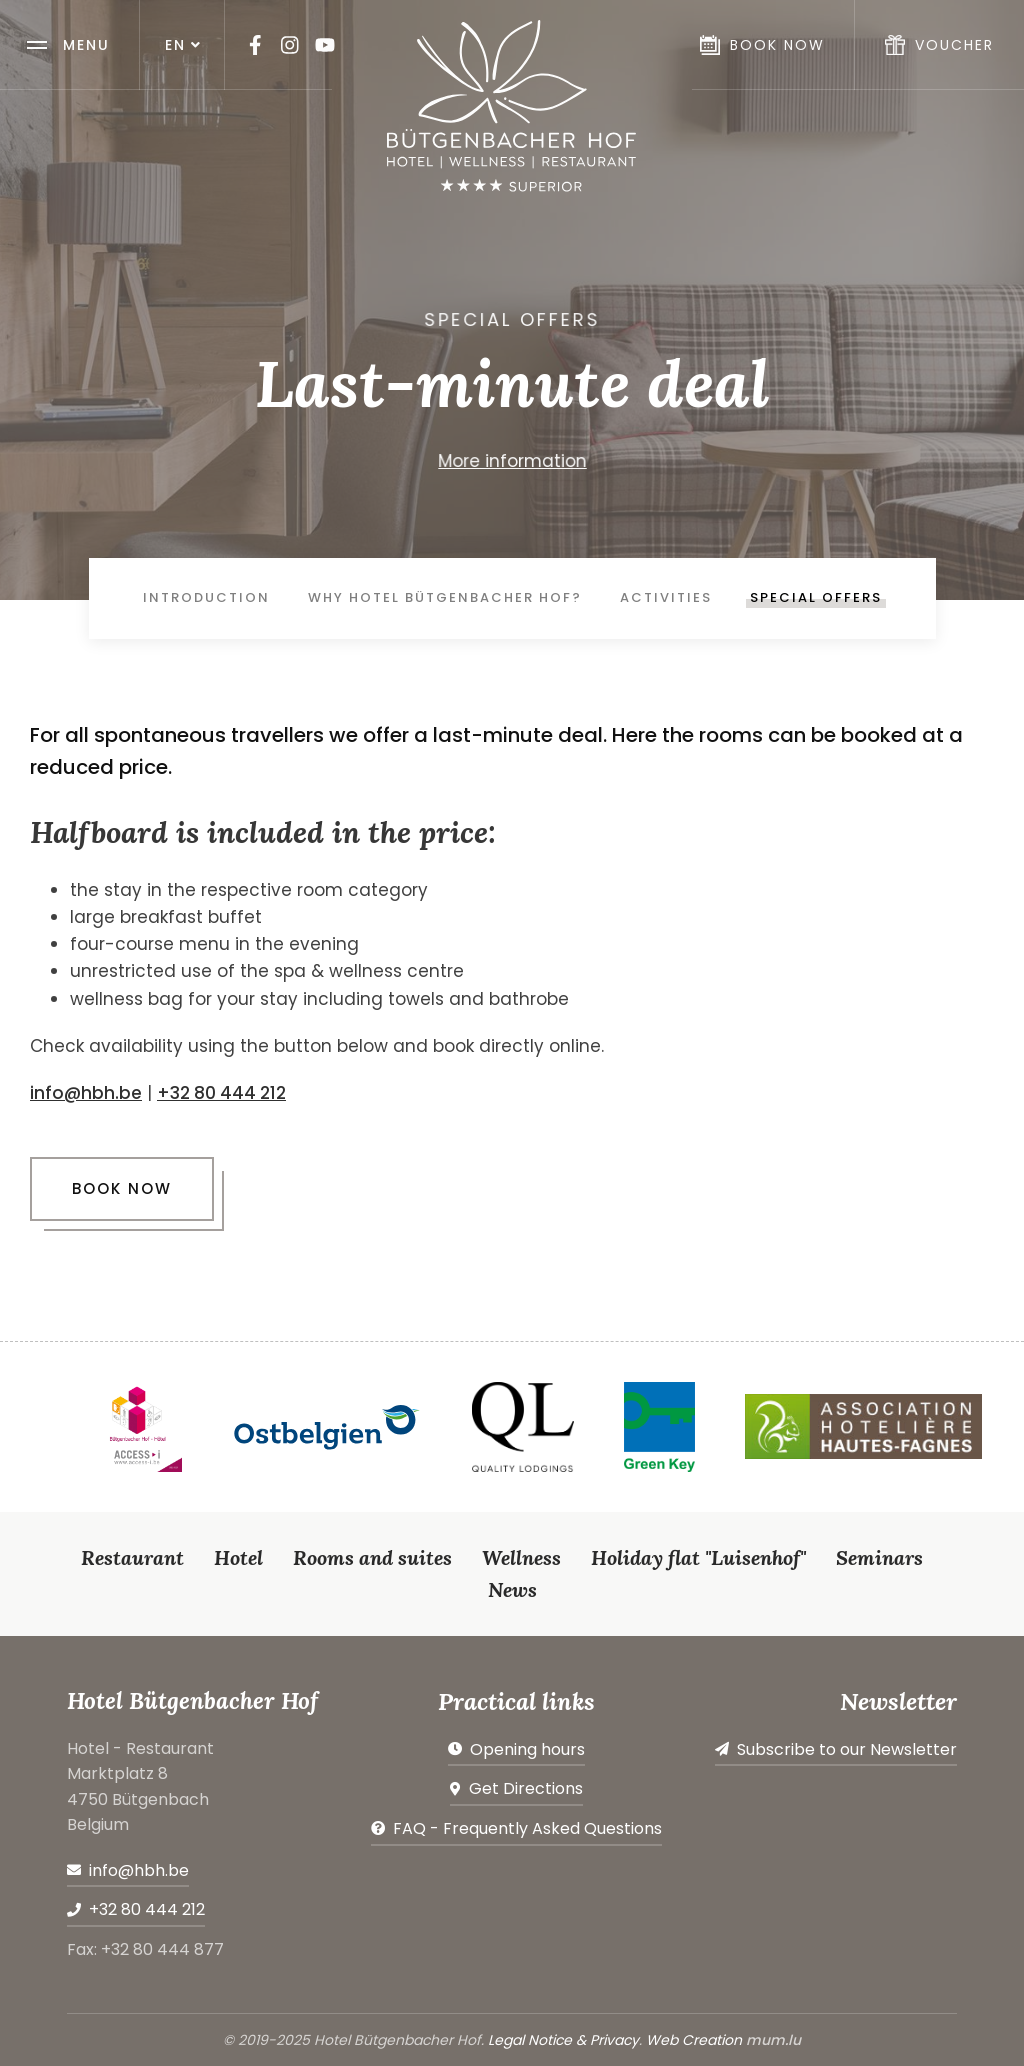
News (512, 1589)
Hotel (238, 1557)
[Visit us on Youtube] (325, 45)
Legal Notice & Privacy (563, 2040)
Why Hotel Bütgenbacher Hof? (445, 597)
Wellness (521, 1557)
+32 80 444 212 (221, 1093)
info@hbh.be (86, 1093)
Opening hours (527, 1749)
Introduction (206, 597)
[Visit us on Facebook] (255, 45)
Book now (122, 1188)
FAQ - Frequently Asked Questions (527, 1828)
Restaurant (132, 1557)
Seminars (879, 1557)
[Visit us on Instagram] (290, 45)
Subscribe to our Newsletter (847, 1749)
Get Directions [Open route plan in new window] (526, 1788)
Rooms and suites (372, 1557)
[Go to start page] (512, 106)
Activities (666, 597)
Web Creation (694, 2040)
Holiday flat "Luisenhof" (698, 1557)
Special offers (816, 597)
